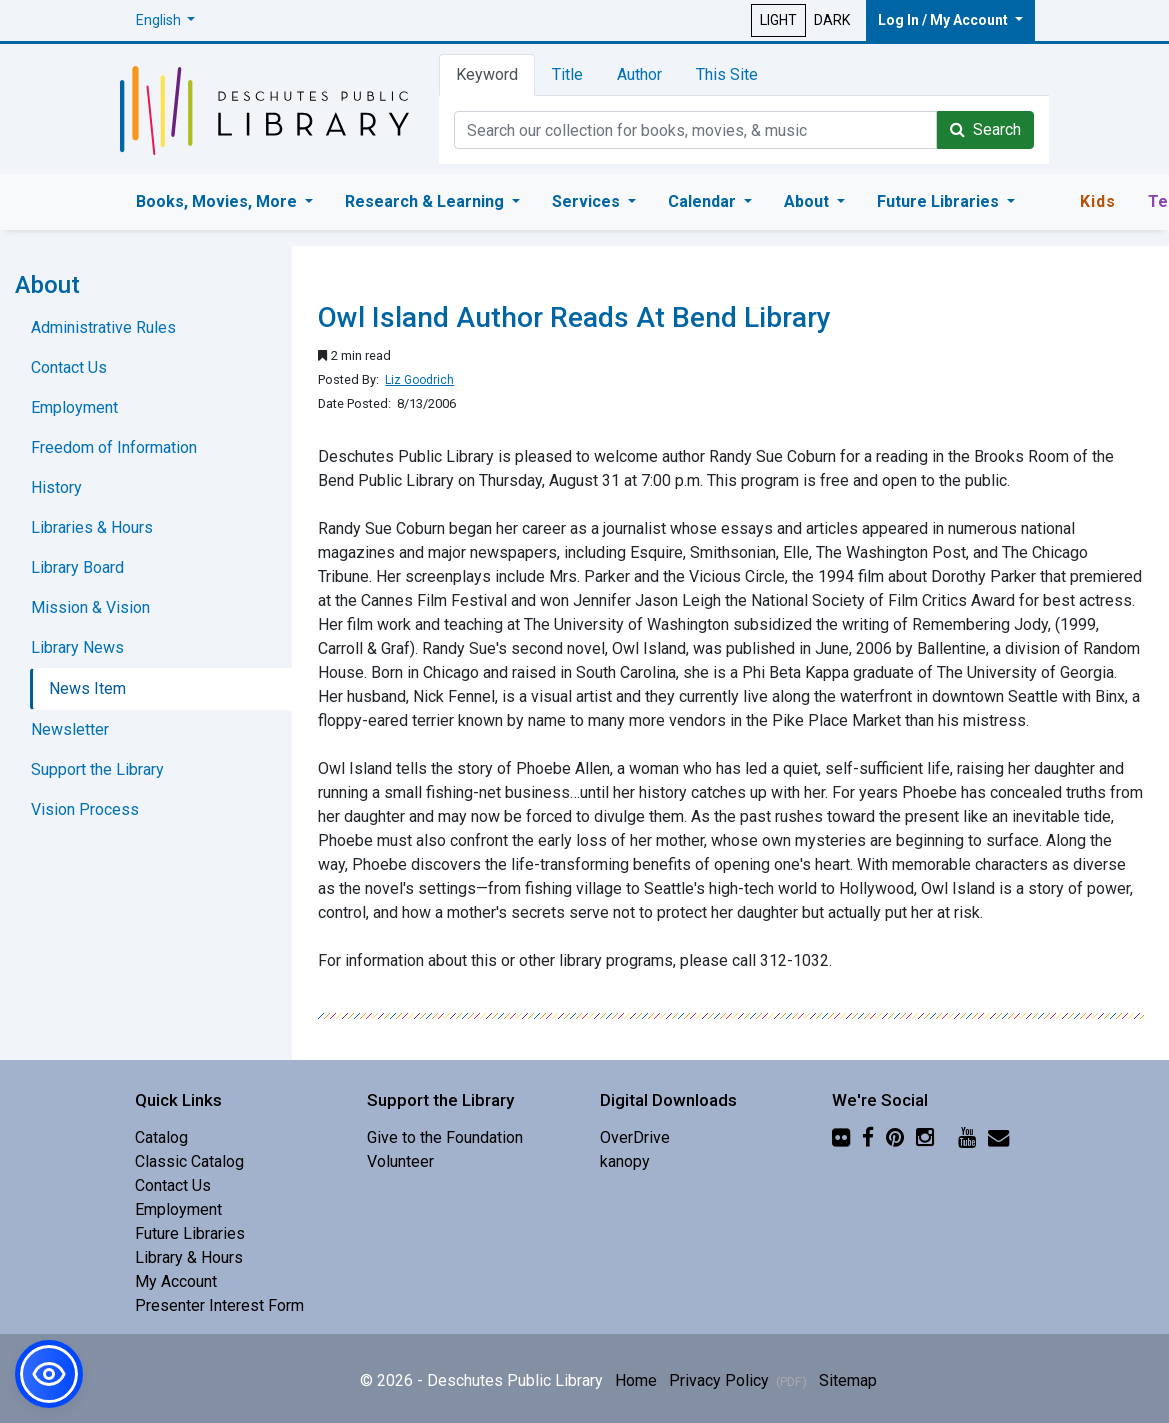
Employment (74, 407)
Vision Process (85, 809)
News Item (87, 688)
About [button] (808, 201)
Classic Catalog (189, 1161)
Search (985, 129)
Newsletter (70, 729)
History (56, 487)
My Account (176, 1281)
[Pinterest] (895, 1137)
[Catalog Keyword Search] (695, 130)
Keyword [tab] (487, 74)
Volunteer (400, 1161)
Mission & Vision (90, 607)
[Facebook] (868, 1137)
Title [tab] (567, 74)
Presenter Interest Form (219, 1305)
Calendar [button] (704, 201)
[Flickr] (841, 1137)
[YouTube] (967, 1137)
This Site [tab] (727, 74)
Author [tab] (639, 74)
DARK (832, 20)
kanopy (625, 1161)
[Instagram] (925, 1137)
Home (636, 1380)
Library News (77, 647)
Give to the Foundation (445, 1137)
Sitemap (848, 1380)
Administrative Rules (103, 327)
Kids (1098, 201)
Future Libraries (190, 1233)
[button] (166, 20)
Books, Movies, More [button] (218, 201)
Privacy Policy (738, 1380)
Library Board (77, 567)
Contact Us (69, 367)
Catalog (161, 1137)
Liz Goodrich (419, 380)
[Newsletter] (998, 1137)
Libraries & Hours (92, 527)
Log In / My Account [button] (944, 20)
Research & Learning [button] (426, 201)
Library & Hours (189, 1257)
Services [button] (588, 201)
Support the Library (97, 769)
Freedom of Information (114, 447)
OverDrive (635, 1137)
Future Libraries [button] (940, 201)
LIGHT (778, 20)
